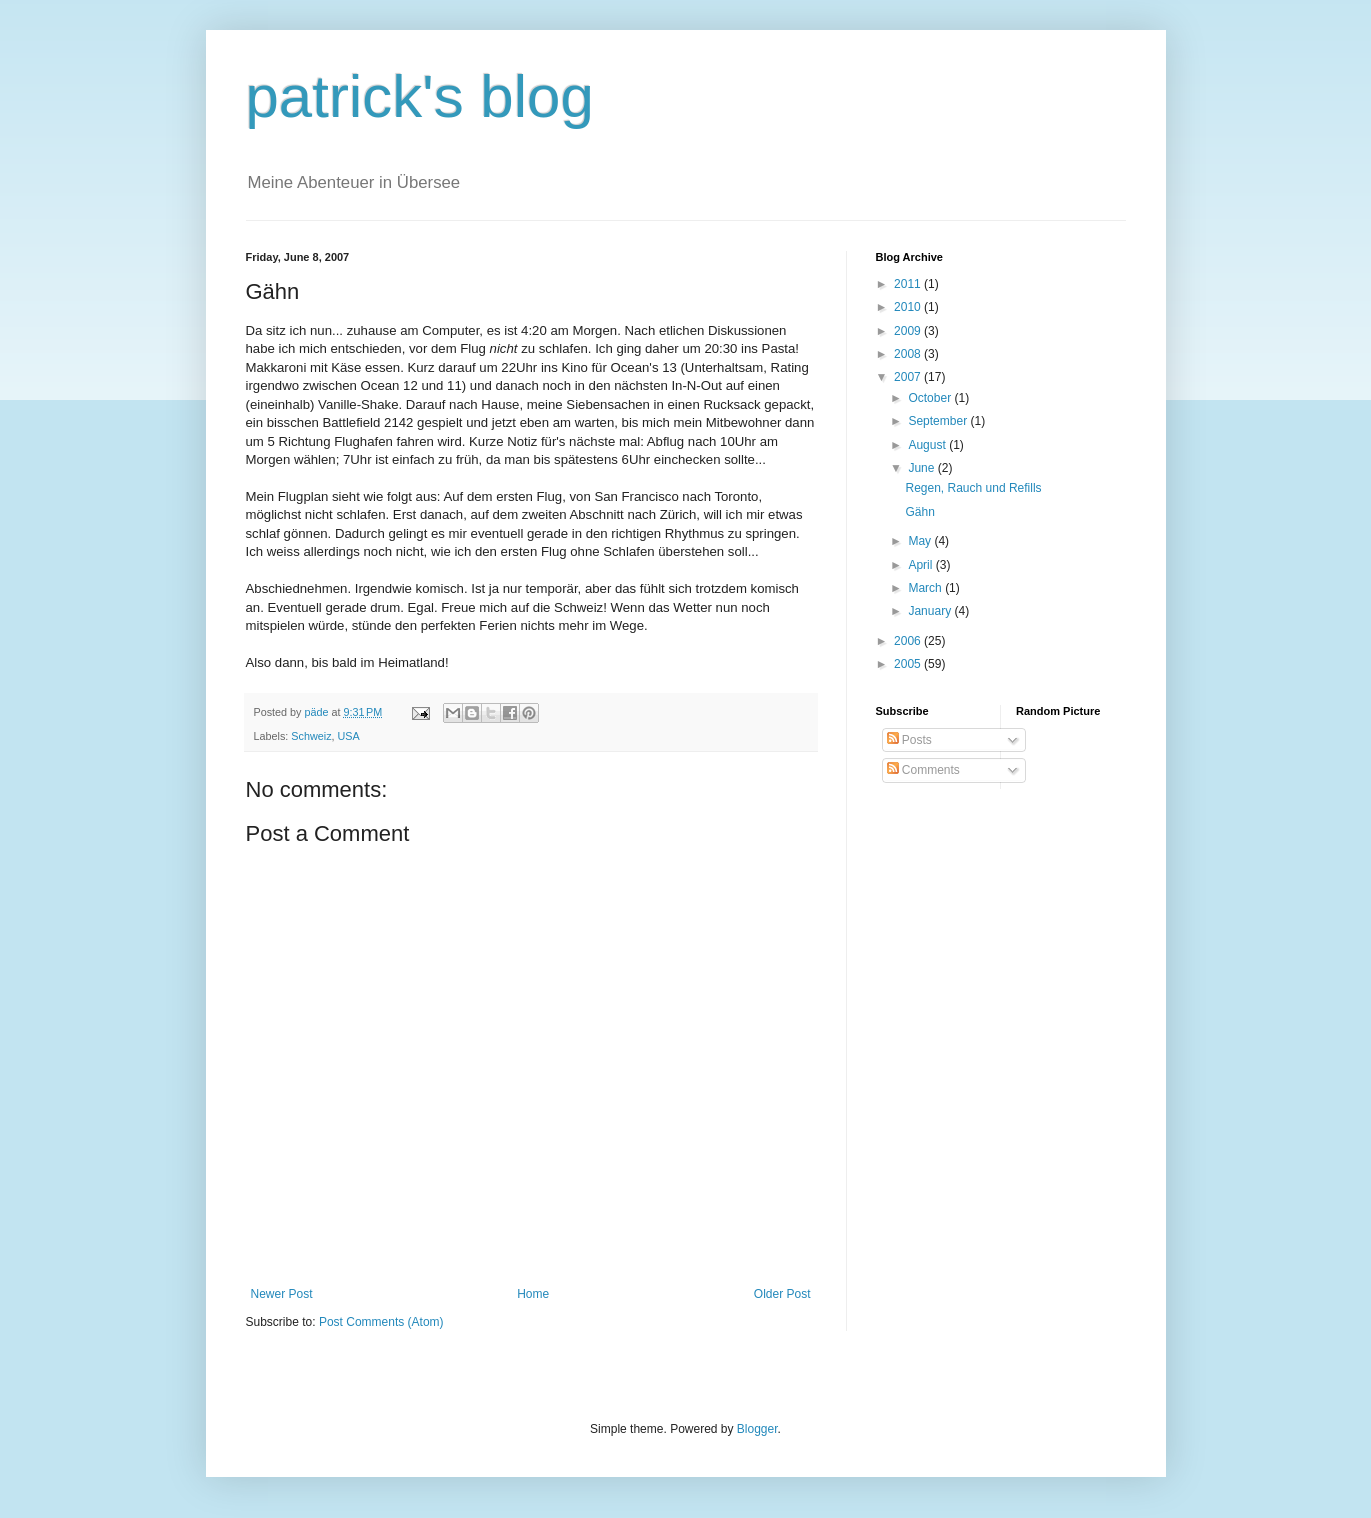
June (922, 468)
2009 (909, 331)
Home (533, 1294)
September (939, 421)
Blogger (757, 1429)
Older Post (782, 1294)
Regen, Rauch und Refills (973, 488)
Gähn (919, 512)
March (926, 588)
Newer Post (282, 1294)
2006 (909, 641)
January (931, 611)
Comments (923, 770)
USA (349, 736)
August (928, 445)
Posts (909, 740)
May (921, 541)
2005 (909, 664)
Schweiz (311, 736)
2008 (909, 354)
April (921, 565)
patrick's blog (420, 96)
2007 (909, 377)
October (931, 398)
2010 (909, 307)
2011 (909, 284)
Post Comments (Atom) (381, 1322)
